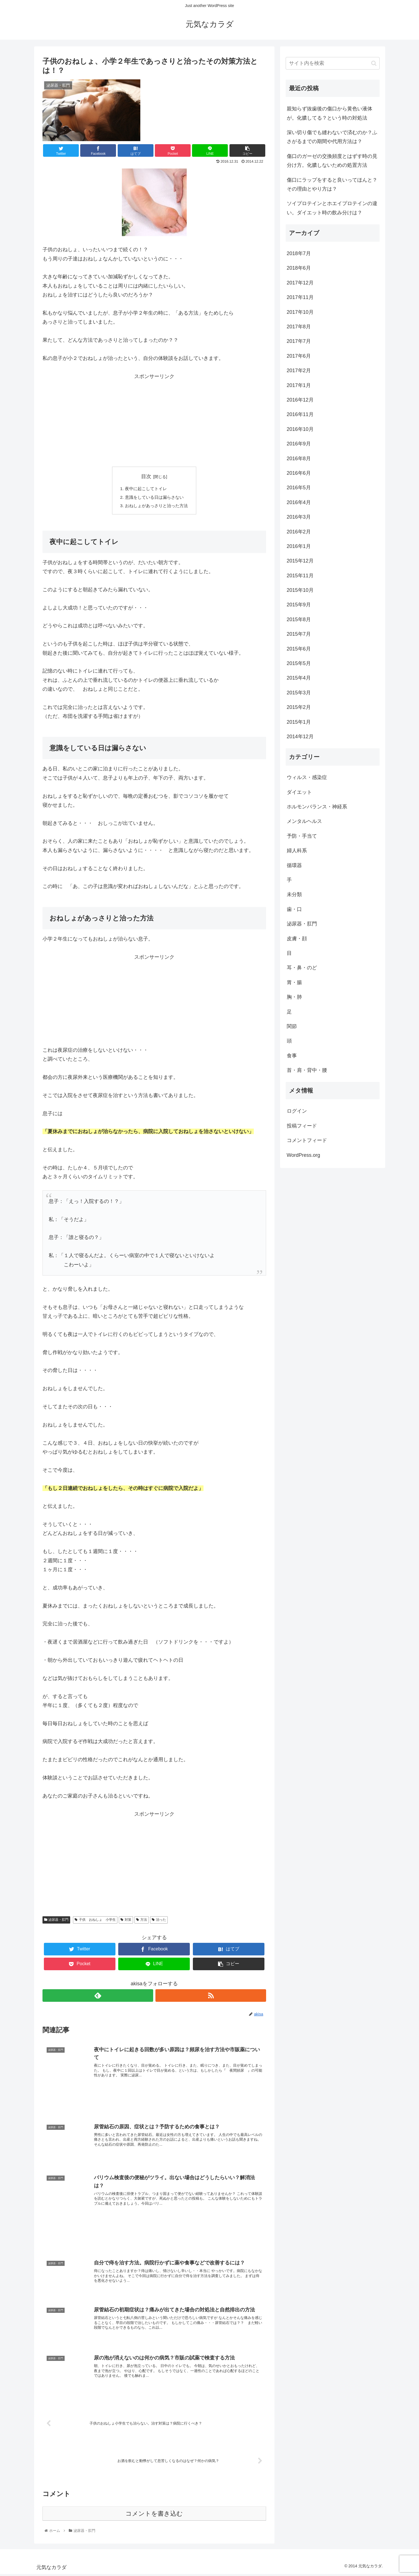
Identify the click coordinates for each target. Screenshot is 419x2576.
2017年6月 (299, 356)
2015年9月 (299, 604)
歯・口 (294, 909)
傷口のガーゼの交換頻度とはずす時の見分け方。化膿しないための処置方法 (332, 160)
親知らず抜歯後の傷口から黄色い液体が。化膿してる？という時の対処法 (329, 113)
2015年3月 (299, 692)
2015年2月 (299, 707)
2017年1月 (299, 385)
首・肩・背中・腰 (307, 1070)
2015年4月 (299, 678)
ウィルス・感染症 (307, 777)
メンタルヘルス (304, 821)
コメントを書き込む (154, 2515)
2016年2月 (299, 532)
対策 (125, 1921)
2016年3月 (299, 517)
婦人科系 (297, 850)
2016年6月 (299, 473)
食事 (292, 1055)
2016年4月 (299, 502)
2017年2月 (299, 370)
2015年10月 (300, 590)
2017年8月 (299, 326)
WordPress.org (303, 1155)
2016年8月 (299, 458)
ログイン (297, 1111)
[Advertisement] (154, 420)
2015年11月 (300, 575)
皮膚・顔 (297, 938)
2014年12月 (300, 736)
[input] (333, 63)
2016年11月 (300, 414)
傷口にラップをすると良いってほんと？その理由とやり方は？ (332, 184)
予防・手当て (302, 836)
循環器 (294, 865)
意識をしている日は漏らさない (154, 497)
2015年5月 (299, 663)
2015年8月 (299, 619)
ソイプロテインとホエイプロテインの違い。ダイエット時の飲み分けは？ (332, 208)
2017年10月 (300, 312)
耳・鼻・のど (302, 967)
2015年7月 (299, 634)
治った (159, 1921)
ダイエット (299, 792)
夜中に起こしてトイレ (145, 489)
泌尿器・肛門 (56, 1921)
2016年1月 (299, 546)
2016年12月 (300, 400)
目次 (146, 476)
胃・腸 (294, 982)
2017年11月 (300, 297)
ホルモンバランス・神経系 (317, 806)
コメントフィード (307, 1140)
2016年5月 (299, 487)
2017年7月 (299, 341)
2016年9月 (299, 444)
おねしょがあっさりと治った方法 (156, 507)
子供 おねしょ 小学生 (95, 1921)
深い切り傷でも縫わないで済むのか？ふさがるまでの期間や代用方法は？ (332, 137)
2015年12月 (300, 561)
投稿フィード (302, 1126)
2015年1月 (299, 722)
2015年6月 (299, 649)
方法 (141, 1921)
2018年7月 (299, 253)
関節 (292, 1026)
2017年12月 (300, 283)
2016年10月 (300, 429)
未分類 (294, 894)
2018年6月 (299, 268)
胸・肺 (294, 997)
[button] (374, 63)
